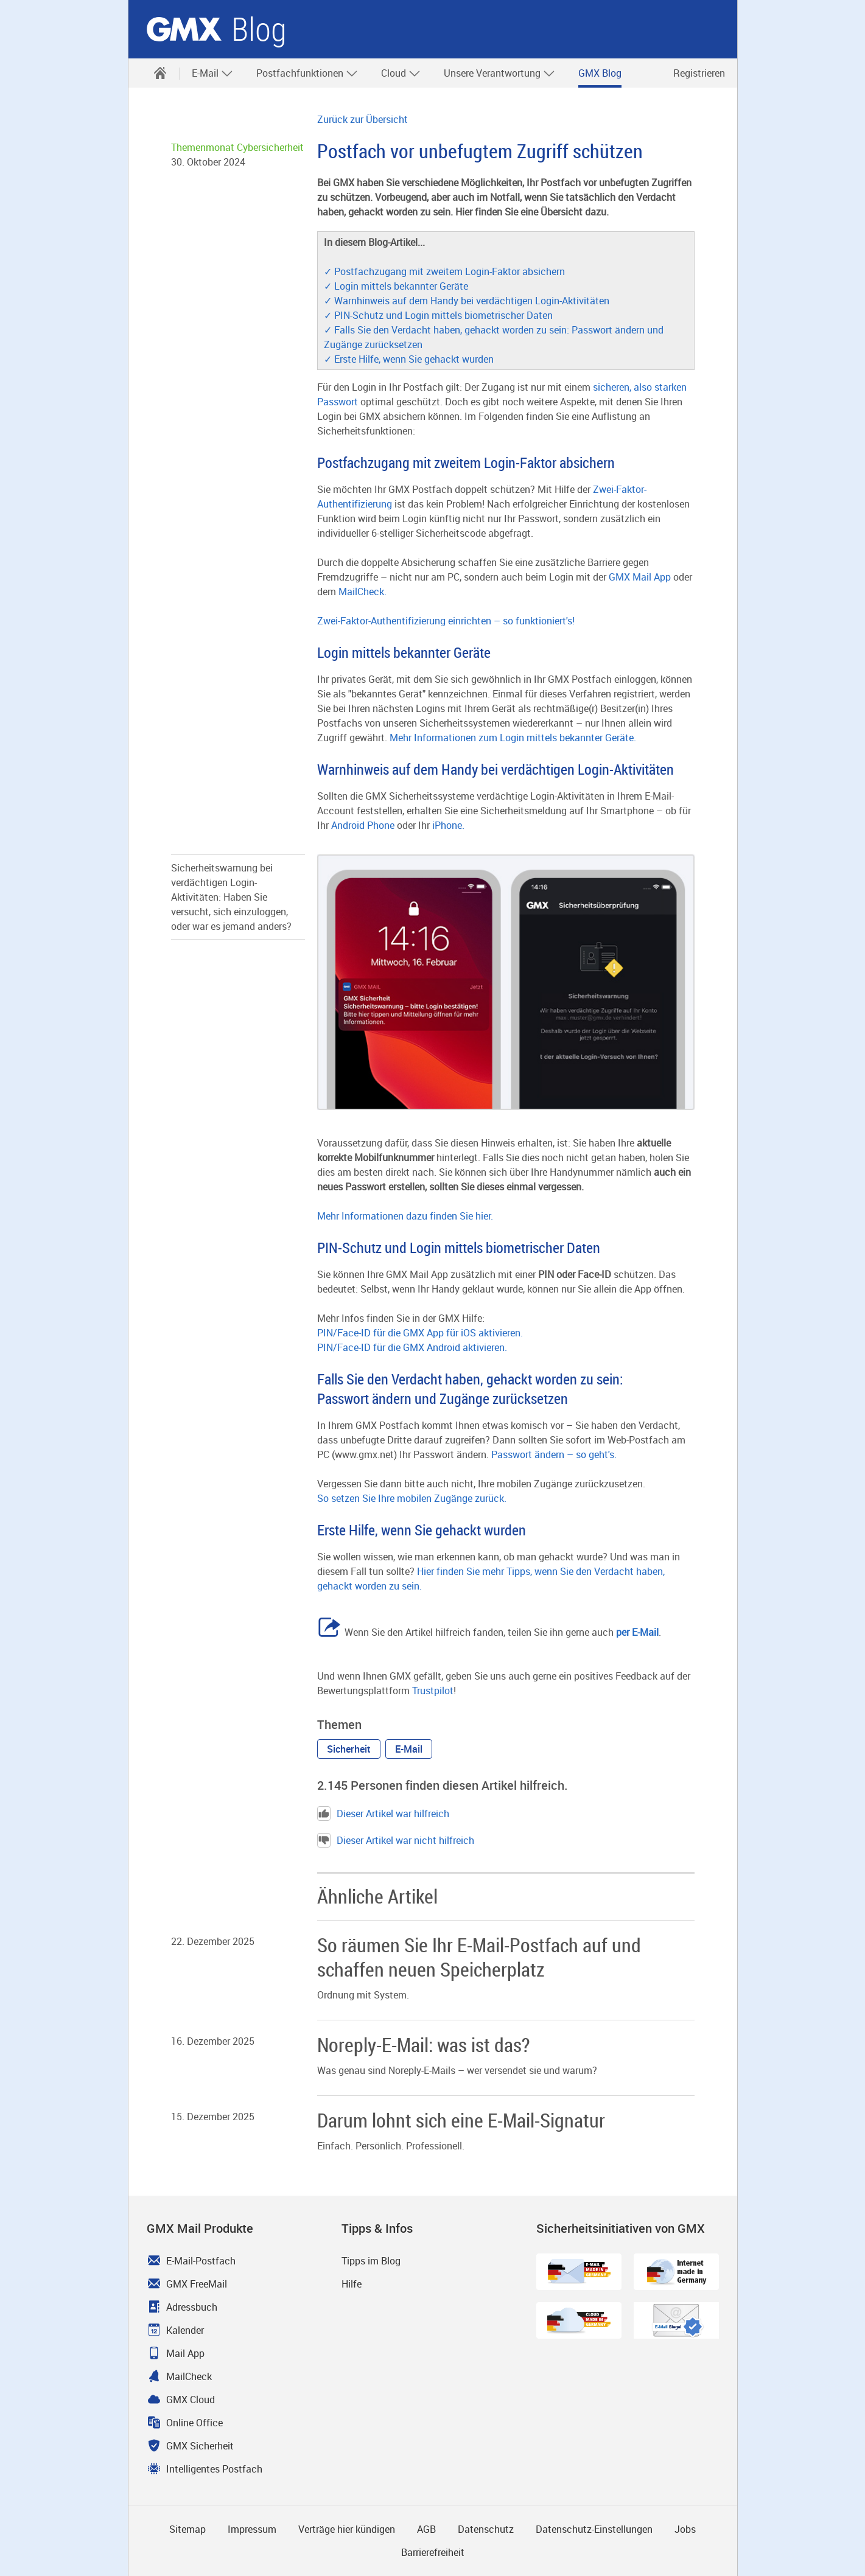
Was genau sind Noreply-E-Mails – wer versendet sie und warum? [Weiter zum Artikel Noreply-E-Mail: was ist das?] (457, 2070)
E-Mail (212, 73)
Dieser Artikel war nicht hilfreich (395, 1840)
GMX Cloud (190, 2399)
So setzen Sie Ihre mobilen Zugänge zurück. (411, 1498)
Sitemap (187, 2529)
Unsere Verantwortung (499, 73)
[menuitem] (160, 73)
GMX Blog (600, 73)
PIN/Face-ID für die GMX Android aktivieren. (412, 1347)
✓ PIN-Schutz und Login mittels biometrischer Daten (438, 315)
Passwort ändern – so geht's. (554, 1454)
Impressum (252, 2529)
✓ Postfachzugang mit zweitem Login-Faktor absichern (444, 271)
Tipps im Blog (371, 2260)
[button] (348, 1749)
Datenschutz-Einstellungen (594, 2529)
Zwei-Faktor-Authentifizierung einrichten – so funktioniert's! (446, 620)
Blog (259, 29)
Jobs (685, 2529)
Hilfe (351, 2284)
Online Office (194, 2422)
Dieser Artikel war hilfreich (383, 1813)
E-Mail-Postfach (201, 2260)
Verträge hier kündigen (346, 2529)
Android (349, 825)
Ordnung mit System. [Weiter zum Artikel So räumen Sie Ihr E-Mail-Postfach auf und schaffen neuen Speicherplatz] (363, 1995)
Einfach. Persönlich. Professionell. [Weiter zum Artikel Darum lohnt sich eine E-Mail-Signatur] (390, 2145)
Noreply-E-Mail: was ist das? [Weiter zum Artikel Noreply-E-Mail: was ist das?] (423, 2044)
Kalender (185, 2330)
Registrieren (699, 73)
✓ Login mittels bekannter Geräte (396, 286)
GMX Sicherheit (200, 2445)
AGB (426, 2529)
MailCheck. (362, 591)
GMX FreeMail (196, 2284)
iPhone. (448, 825)
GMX (184, 29)
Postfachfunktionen (307, 73)
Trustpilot (433, 1690)
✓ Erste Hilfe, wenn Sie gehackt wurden (409, 359)
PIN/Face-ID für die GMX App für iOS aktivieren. (420, 1332)
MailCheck (189, 2376)
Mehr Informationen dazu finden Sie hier (404, 1216)
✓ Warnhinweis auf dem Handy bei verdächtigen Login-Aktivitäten (466, 300)
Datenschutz (486, 2529)
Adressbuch (191, 2307)
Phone (380, 825)
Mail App (185, 2353)
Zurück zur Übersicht (362, 119)
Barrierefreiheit (432, 2552)
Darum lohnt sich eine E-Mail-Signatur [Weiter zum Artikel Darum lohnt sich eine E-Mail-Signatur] (461, 2120)
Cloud (401, 73)
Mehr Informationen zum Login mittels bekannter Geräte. (513, 737)
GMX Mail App (640, 577)
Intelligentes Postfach (214, 2469)
